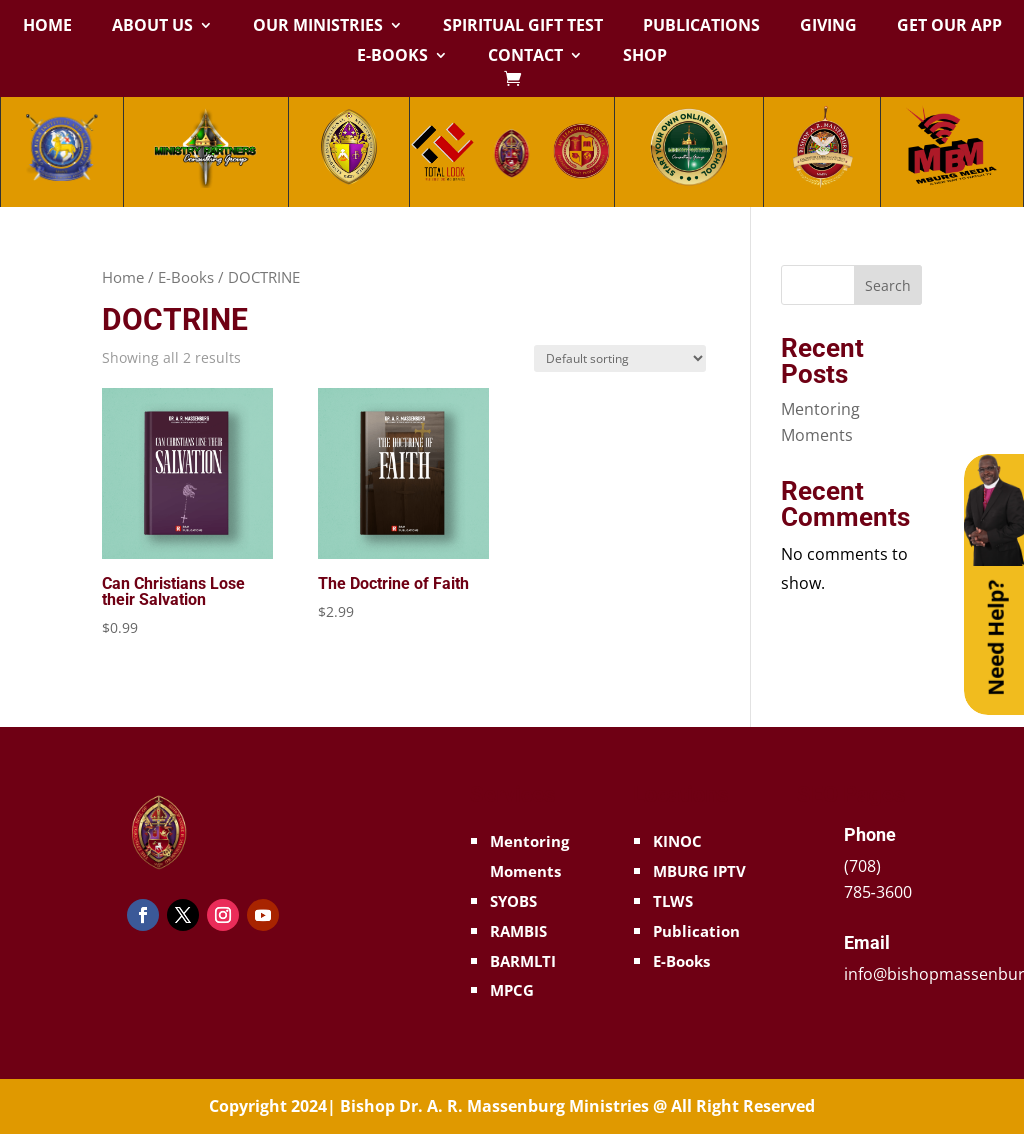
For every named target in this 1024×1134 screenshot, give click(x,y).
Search (888, 285)
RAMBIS (518, 931)
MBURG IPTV (699, 871)
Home (47, 27)
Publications (701, 27)
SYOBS (513, 901)
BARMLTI (523, 961)
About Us (152, 27)
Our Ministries (318, 27)
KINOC (677, 841)
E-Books (392, 57)
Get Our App (949, 27)
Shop (645, 57)
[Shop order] (620, 358)
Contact (525, 57)
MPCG (512, 990)
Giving (828, 27)
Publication (696, 931)
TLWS (673, 901)
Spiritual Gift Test (523, 27)
